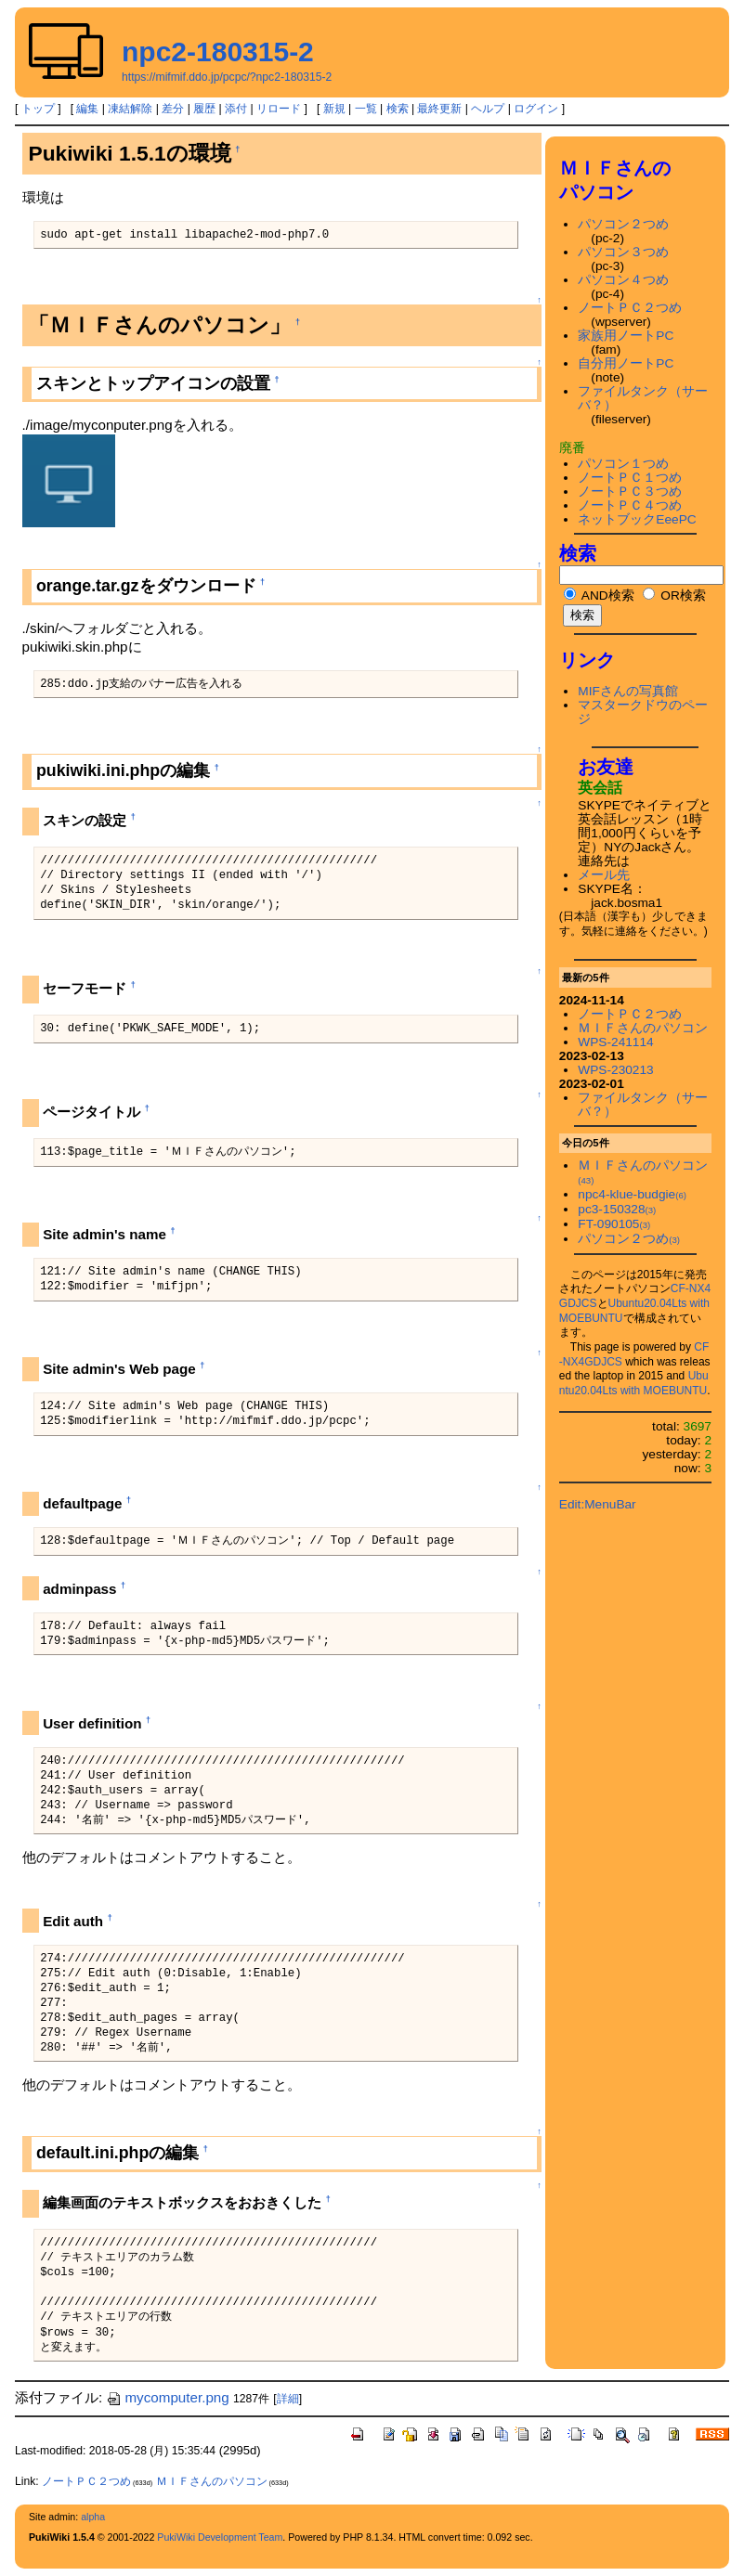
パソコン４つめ (623, 280)
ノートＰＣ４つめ (630, 505)
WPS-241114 (615, 1042)
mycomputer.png (167, 2397)
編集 (87, 108)
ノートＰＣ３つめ (630, 491)
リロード (278, 108)
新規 (334, 108)
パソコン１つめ (623, 464)
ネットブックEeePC (637, 519)
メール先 (604, 875)
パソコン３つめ (623, 252)
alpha (93, 2516)
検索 (397, 108)
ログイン (536, 108)
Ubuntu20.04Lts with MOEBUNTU (634, 1383)
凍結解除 (130, 108)
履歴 (204, 108)
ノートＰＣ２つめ (630, 308)
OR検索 (674, 595)
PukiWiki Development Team (219, 2537)
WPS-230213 (615, 1070)
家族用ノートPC (625, 336)
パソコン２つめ (623, 224)
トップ (38, 108)
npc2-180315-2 (218, 51)
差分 (173, 108)
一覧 (366, 108)
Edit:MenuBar (597, 1504)
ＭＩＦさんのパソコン (643, 1028)
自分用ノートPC (625, 363)
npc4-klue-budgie (632, 1194)
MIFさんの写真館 (628, 691)
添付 (236, 108)
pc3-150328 (617, 1209)
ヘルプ (487, 108)
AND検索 (599, 595)
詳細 (288, 2398)
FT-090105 (614, 1224)
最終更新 (439, 108)
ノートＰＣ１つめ (630, 478)
